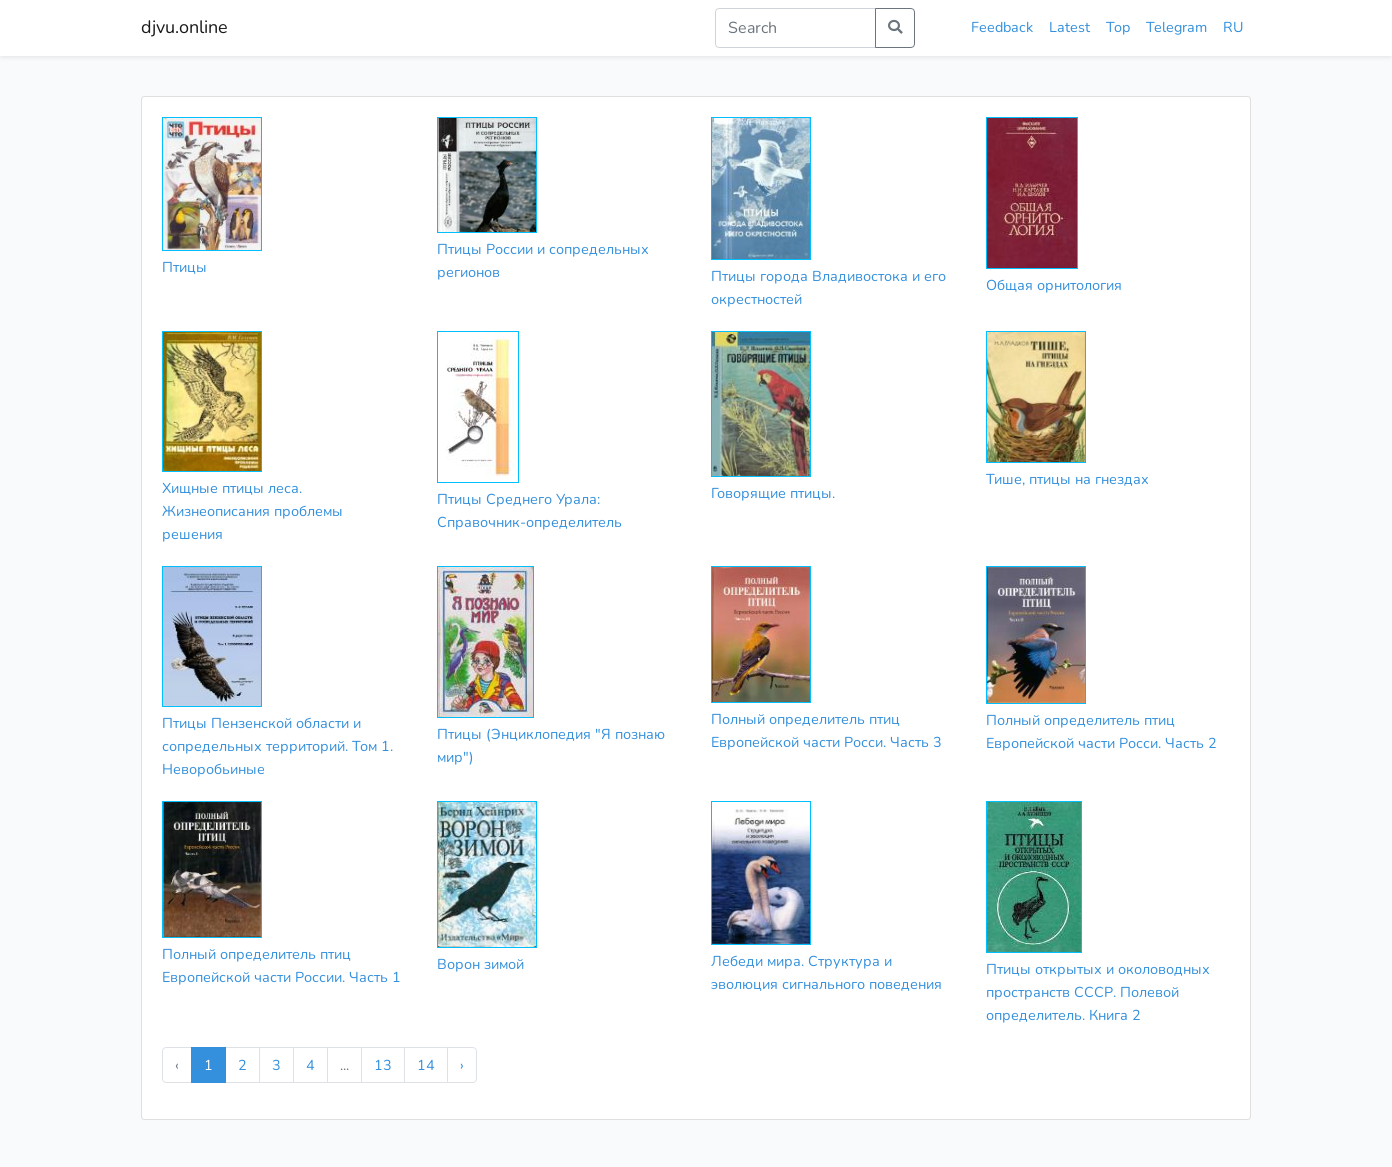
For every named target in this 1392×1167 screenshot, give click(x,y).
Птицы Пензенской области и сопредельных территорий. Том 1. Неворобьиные (277, 746)
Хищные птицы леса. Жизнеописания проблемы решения (252, 511)
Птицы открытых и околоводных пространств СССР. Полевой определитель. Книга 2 (1098, 992)
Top (1118, 27)
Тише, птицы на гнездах (1067, 479)
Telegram (1176, 27)
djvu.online (184, 27)
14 (426, 1065)
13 (383, 1065)
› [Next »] (462, 1065)
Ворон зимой (480, 964)
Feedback (1002, 27)
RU (1233, 27)
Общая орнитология (1054, 285)
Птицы (184, 267)
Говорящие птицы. (773, 493)
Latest (1069, 27)
